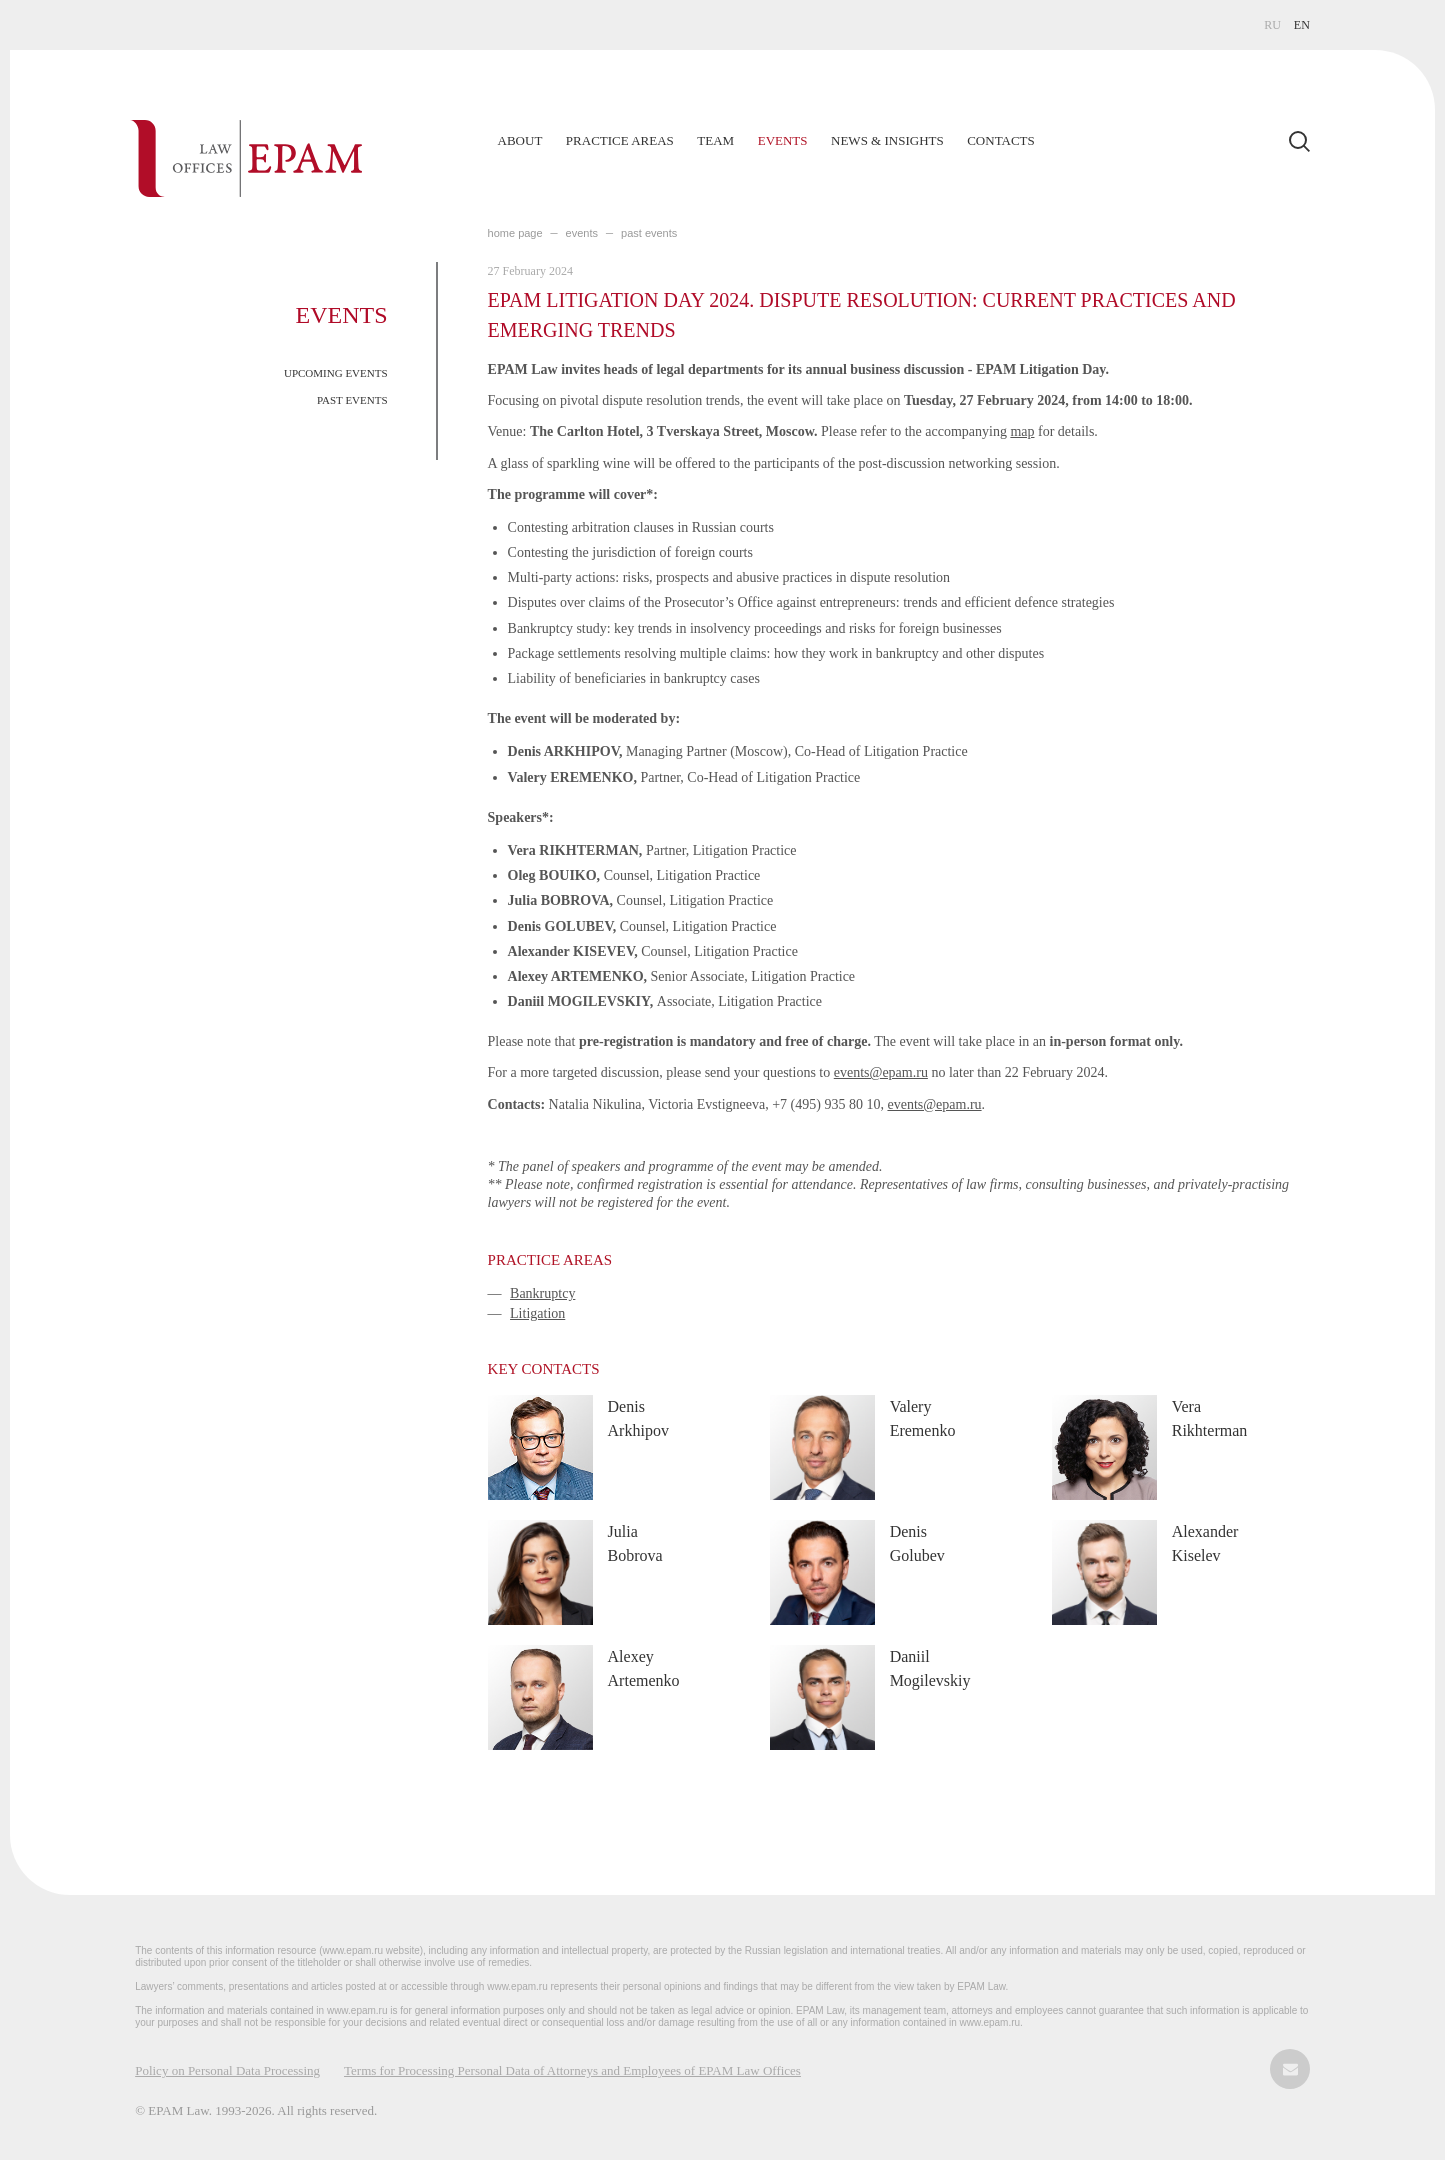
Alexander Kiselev (1205, 1543)
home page (515, 233)
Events (783, 140)
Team (715, 140)
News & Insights (887, 140)
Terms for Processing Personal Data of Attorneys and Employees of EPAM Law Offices (572, 2070)
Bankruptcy (542, 1293)
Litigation (537, 1313)
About (520, 140)
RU (1272, 25)
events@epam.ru (881, 1072)
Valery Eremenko (923, 1418)
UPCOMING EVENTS (336, 373)
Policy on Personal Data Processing (227, 2070)
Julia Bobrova (635, 1543)
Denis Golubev (917, 1543)
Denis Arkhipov (638, 1418)
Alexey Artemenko (644, 1668)
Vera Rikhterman (1210, 1418)
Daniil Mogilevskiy (930, 1668)
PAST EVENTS (352, 400)
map (1022, 431)
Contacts (1001, 140)
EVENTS (582, 233)
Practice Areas (620, 140)
